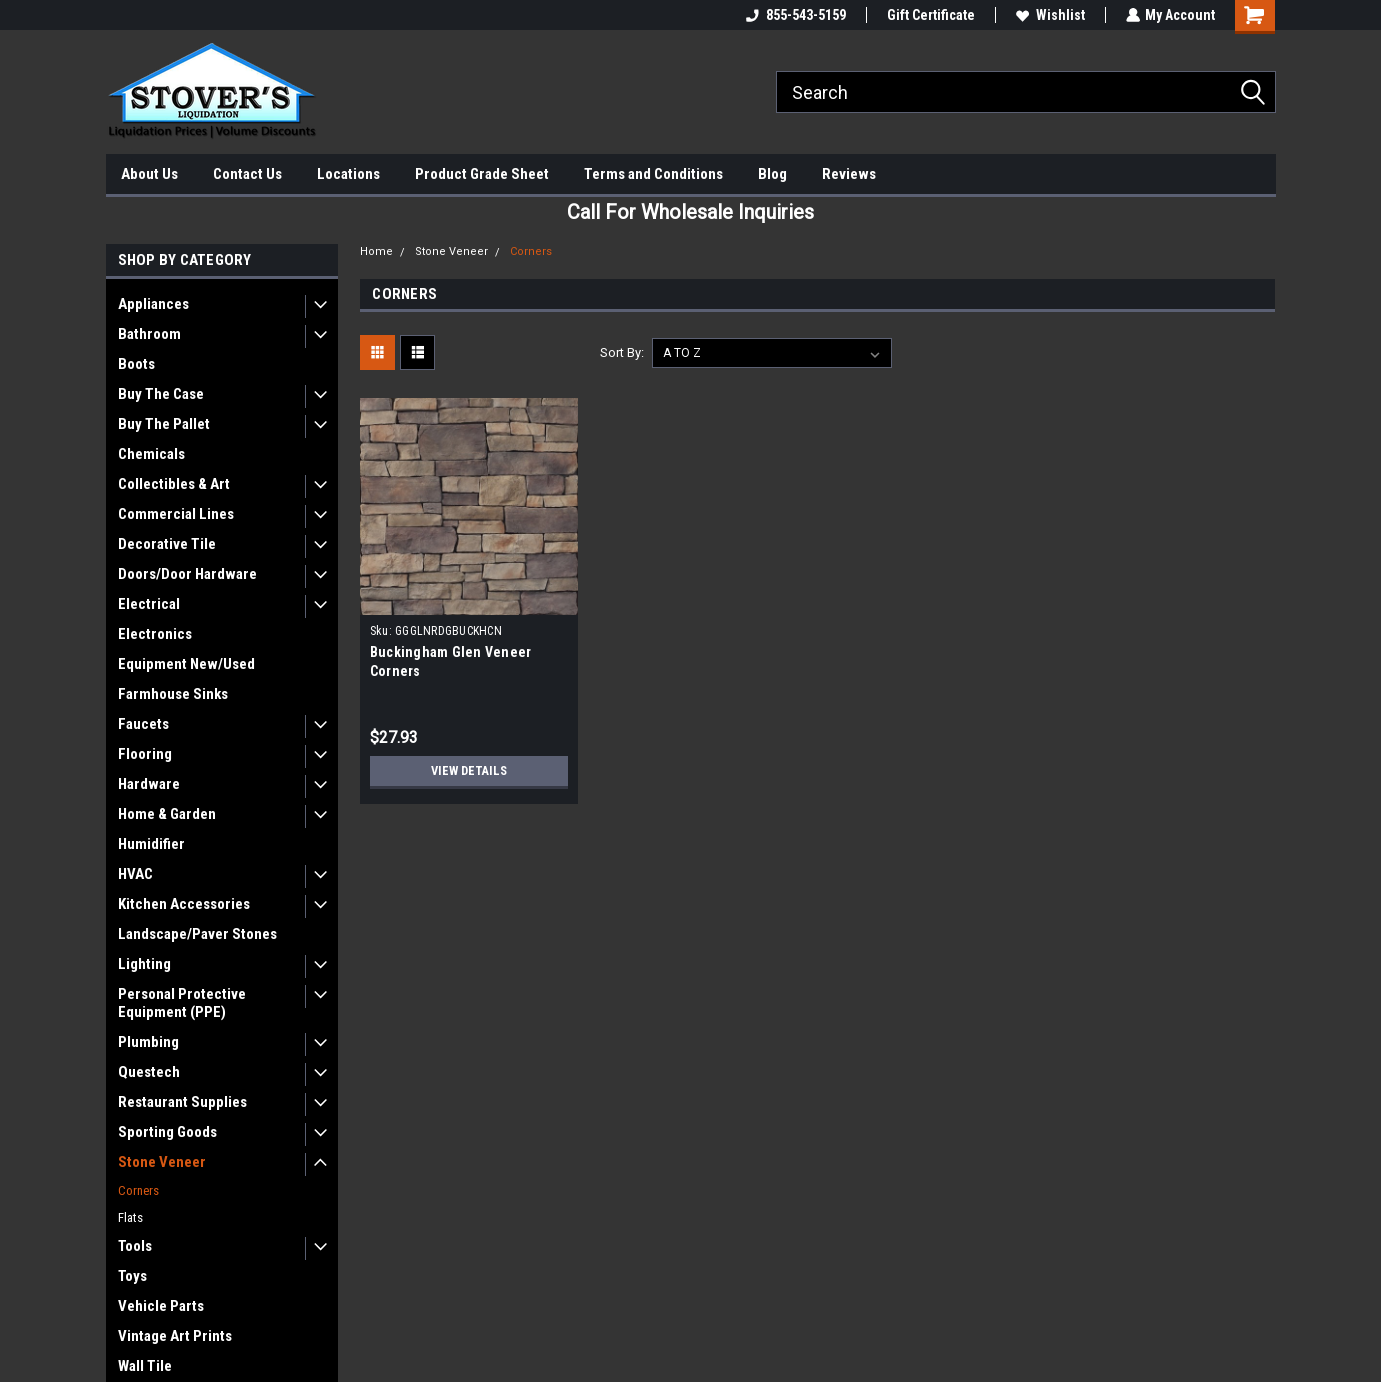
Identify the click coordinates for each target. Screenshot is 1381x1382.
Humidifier (151, 844)
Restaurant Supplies (182, 1102)
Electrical (149, 604)
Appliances (153, 304)
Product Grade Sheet (482, 174)
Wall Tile (145, 1366)
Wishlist (1049, 15)
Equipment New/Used (186, 664)
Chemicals (151, 454)
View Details (469, 771)
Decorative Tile (167, 544)
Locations (348, 174)
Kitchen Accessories (184, 904)
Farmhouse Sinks (173, 694)
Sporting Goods (167, 1132)
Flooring (145, 754)
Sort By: (622, 352)
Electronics (155, 634)
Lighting (144, 964)
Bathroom (149, 334)
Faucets (143, 724)
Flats (130, 1217)
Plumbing (148, 1042)
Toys (132, 1276)
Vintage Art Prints (175, 1336)
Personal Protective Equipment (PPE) (182, 1003)
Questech (149, 1072)
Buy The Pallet (164, 424)
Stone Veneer (162, 1162)
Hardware (149, 784)
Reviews (849, 174)
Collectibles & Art (174, 484)
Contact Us (247, 174)
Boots (136, 364)
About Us (149, 174)
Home (376, 251)
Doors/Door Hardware (187, 574)
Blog (772, 174)
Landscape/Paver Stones (197, 934)
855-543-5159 (795, 15)
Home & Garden (167, 814)
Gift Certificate (930, 15)
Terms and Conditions (653, 174)
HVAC (135, 874)
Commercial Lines (176, 514)
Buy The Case (161, 394)
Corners (138, 1190)
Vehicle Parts (161, 1306)
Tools (135, 1246)
